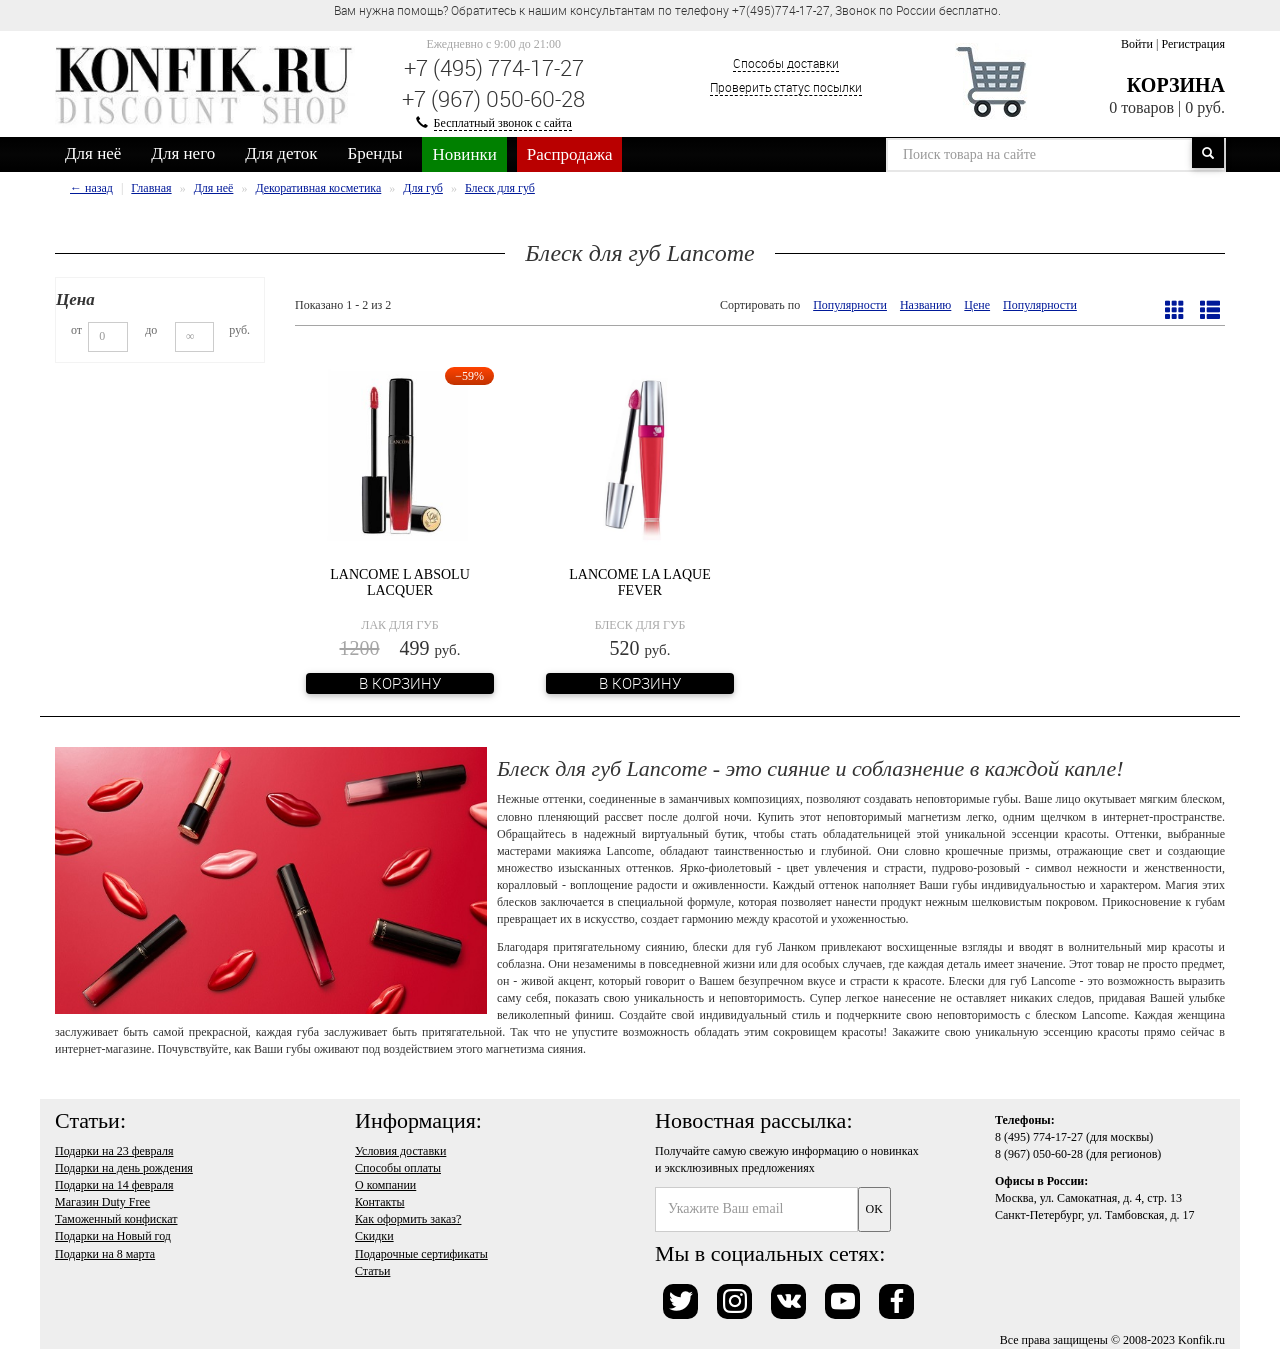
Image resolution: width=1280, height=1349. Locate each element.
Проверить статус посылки (786, 87)
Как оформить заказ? (408, 1219)
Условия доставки (400, 1151)
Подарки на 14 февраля (114, 1185)
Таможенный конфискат (116, 1219)
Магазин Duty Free (102, 1202)
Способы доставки (786, 63)
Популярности (850, 305)
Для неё (93, 153)
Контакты (380, 1202)
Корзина (1176, 85)
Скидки (374, 1236)
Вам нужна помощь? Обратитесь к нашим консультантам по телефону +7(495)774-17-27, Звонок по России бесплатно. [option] (667, 10)
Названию (925, 305)
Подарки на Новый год (113, 1236)
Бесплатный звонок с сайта (503, 123)
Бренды (375, 153)
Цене (977, 305)
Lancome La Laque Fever (640, 582)
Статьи (372, 1271)
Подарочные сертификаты (421, 1254)
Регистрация (1193, 44)
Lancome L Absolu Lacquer (400, 582)
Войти (1137, 44)
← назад (91, 188)
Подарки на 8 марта (105, 1254)
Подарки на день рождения (124, 1168)
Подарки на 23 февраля (114, 1151)
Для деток (281, 153)
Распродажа (570, 154)
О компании (385, 1185)
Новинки (464, 154)
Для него (183, 153)
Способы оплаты (398, 1168)
